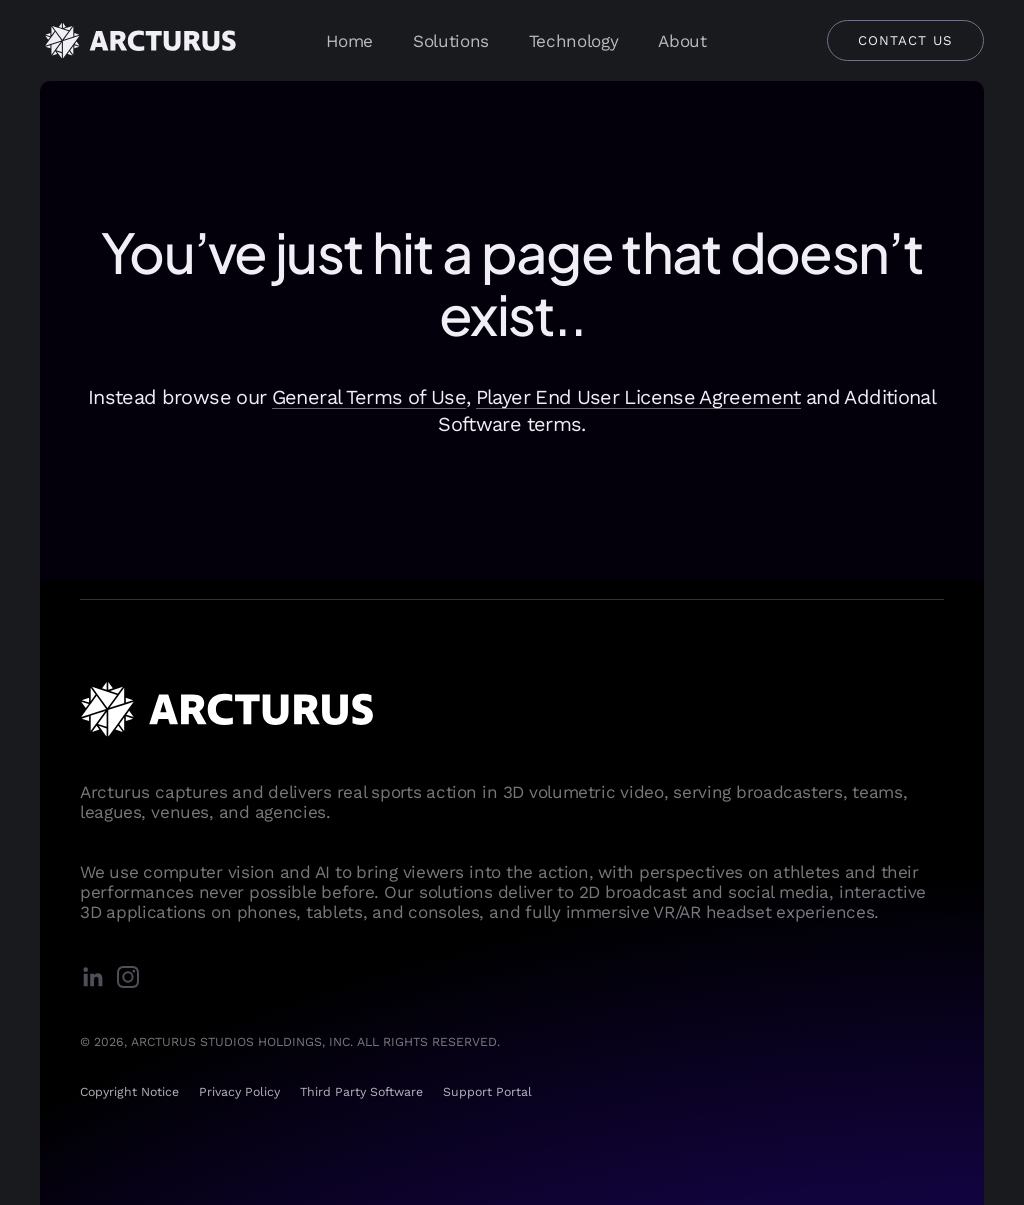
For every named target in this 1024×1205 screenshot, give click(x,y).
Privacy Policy (239, 1092)
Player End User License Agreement (638, 397)
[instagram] (132, 978)
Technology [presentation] (573, 41)
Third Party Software (361, 1092)
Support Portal (487, 1092)
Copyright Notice (129, 1092)
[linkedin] (97, 978)
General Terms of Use (369, 397)
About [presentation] (682, 41)
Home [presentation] (350, 41)
